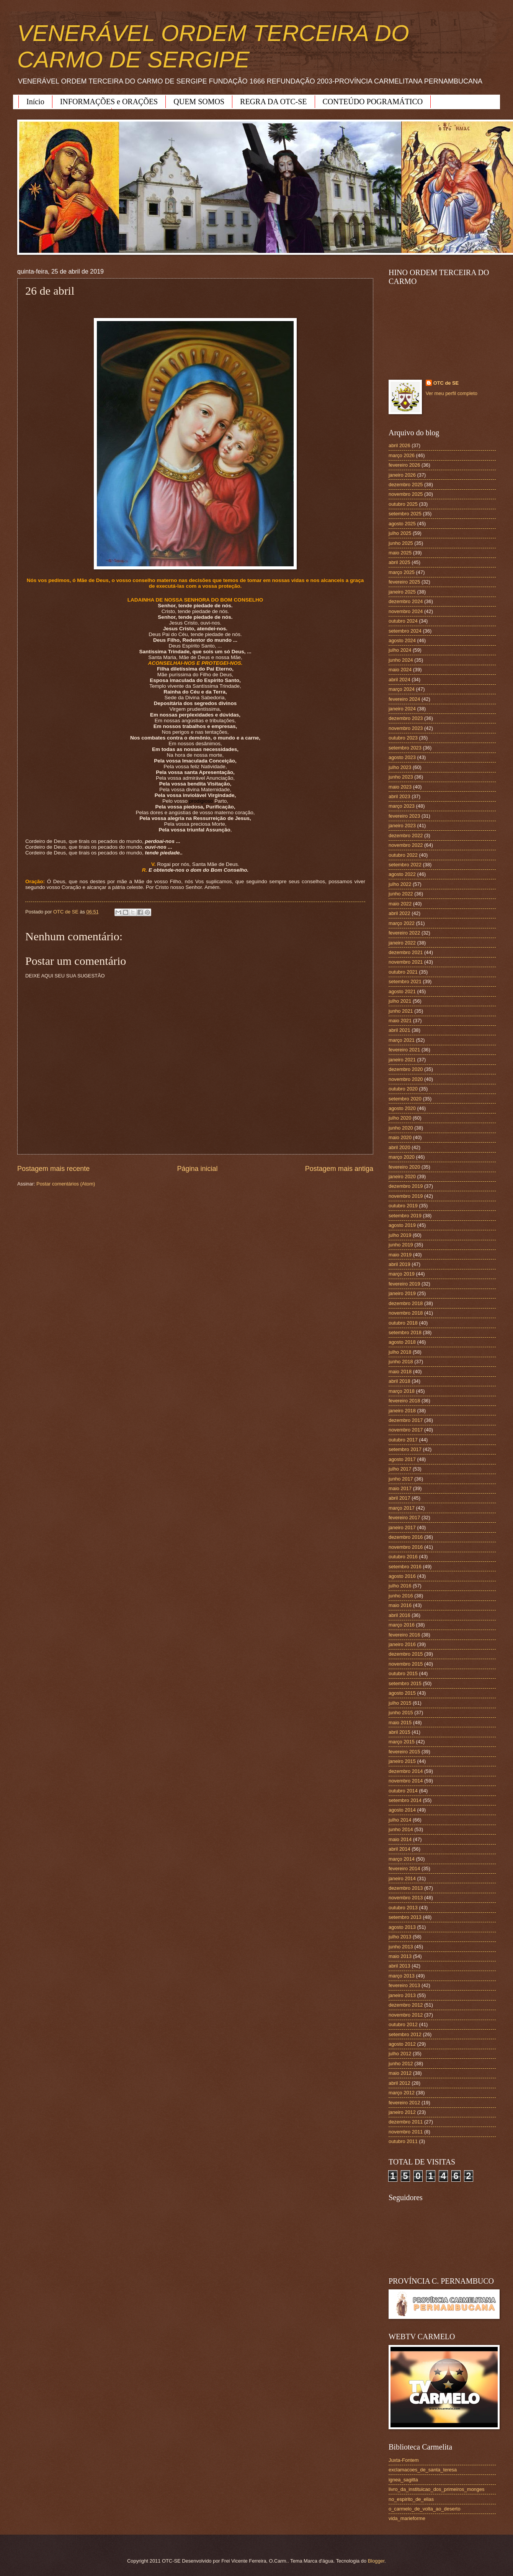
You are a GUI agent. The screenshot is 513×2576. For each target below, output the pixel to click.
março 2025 (402, 572)
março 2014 (402, 1859)
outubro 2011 (403, 2141)
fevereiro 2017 (404, 1517)
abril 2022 (399, 913)
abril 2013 (399, 1966)
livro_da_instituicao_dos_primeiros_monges (436, 2489)
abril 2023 (399, 796)
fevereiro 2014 (404, 1868)
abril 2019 (399, 1264)
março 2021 (402, 1040)
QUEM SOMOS (198, 101)
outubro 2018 (403, 1323)
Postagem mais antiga (339, 1168)
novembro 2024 (406, 611)
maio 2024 (400, 669)
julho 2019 (400, 1235)
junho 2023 (401, 777)
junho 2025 (401, 543)
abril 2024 (399, 679)
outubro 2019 (403, 1205)
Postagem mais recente (53, 1168)
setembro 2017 (405, 1449)
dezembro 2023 (406, 718)
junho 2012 (401, 2063)
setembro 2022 (405, 864)
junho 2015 (401, 1712)
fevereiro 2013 (404, 1985)
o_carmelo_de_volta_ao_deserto (425, 2509)
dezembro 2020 (406, 1069)
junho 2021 (401, 1011)
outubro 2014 (403, 1791)
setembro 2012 (405, 2034)
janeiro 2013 (402, 1995)
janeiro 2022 (402, 943)
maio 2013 (400, 1956)
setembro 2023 (405, 748)
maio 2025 (400, 553)
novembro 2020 (406, 1079)
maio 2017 (400, 1488)
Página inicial (197, 1168)
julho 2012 (400, 2053)
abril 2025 (399, 562)
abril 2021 (399, 1030)
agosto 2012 (402, 2044)
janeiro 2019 (402, 1293)
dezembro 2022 (406, 835)
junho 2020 (401, 1128)
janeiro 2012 (402, 2112)
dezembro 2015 (406, 1654)
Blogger (376, 2561)
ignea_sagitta (403, 2480)
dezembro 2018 (406, 1303)
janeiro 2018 (402, 1410)
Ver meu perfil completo (451, 393)
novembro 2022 (406, 845)
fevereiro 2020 (404, 1167)
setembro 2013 (405, 1917)
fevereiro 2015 (404, 1752)
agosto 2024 (402, 640)
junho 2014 (401, 1829)
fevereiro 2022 (404, 933)
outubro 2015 (403, 1673)
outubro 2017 (403, 1440)
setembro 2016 (405, 1566)
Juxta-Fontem (404, 2460)
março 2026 (402, 455)
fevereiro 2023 (404, 816)
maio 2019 (400, 1255)
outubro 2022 (403, 855)
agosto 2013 (402, 1927)
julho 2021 (400, 1001)
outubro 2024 (403, 621)
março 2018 (402, 1391)
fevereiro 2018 (404, 1401)
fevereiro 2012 (404, 2102)
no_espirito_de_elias (411, 2499)
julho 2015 (400, 1703)
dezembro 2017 (406, 1420)
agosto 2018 (402, 1342)
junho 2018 (401, 1361)
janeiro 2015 (402, 1761)
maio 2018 (400, 1371)
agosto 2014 (402, 1810)
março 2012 (402, 2093)
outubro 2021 (403, 972)
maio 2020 (400, 1137)
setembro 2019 (405, 1215)
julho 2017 (400, 1469)
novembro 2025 (406, 494)
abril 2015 (399, 1732)
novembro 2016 (406, 1547)
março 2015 (402, 1742)
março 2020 (402, 1157)
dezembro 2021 (406, 952)
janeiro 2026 (402, 475)
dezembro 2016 (406, 1537)
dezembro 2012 (406, 2005)
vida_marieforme (407, 2518)
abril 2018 (399, 1381)
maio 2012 (400, 2073)
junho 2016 (401, 1596)
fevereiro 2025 (404, 582)
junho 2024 (401, 660)
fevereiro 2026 (404, 465)
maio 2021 (400, 1020)
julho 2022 (400, 884)
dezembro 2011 (406, 2122)
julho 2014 (400, 1820)
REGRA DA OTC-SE (273, 101)
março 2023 (402, 806)
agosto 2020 (402, 1108)
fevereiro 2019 (404, 1284)
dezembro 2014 (406, 1771)
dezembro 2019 (406, 1186)
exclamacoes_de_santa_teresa (423, 2470)
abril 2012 (399, 2083)
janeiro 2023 (402, 825)
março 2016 (402, 1625)
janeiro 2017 (402, 1527)
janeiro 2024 (402, 709)
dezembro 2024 (406, 601)
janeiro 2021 (402, 1060)
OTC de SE (446, 383)
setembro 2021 (405, 981)
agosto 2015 (402, 1693)
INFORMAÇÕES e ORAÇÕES (109, 101)
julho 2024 (400, 650)
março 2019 (402, 1274)
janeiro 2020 (402, 1176)
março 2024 (402, 689)
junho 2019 (401, 1245)
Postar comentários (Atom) (65, 1184)
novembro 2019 (406, 1196)
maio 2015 (400, 1722)
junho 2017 (401, 1479)
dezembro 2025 (406, 484)
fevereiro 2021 (404, 1050)
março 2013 (402, 1976)
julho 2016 (400, 1586)
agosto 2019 (402, 1225)
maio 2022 (400, 904)
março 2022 (402, 923)
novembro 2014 (406, 1781)
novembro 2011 (406, 2132)
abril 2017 (399, 1498)
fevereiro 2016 (404, 1635)
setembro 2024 (405, 631)
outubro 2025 (403, 504)
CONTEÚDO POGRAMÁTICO (373, 101)
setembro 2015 (405, 1683)
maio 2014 (400, 1839)
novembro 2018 (406, 1313)
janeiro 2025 (402, 592)
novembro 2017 (406, 1430)
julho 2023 (400, 767)
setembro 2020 (405, 1099)
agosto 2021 (402, 991)
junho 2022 (401, 894)
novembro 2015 (406, 1664)
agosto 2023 (402, 757)
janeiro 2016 (402, 1644)
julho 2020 (400, 1118)
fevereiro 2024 (404, 699)
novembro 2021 (406, 962)
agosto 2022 (402, 874)
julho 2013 (400, 1937)
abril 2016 (399, 1615)
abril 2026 (399, 445)
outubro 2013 (403, 1907)
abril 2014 (399, 1849)
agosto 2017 (402, 1459)
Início (35, 101)
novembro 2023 (406, 728)
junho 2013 (401, 1947)
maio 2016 (400, 1605)
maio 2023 (400, 787)
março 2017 (402, 1508)
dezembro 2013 (406, 1888)
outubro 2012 (403, 2024)
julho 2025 (400, 533)
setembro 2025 (405, 514)
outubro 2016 (403, 1556)
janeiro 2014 (402, 1878)
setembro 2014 (405, 1800)
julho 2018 (400, 1352)
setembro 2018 (405, 1332)
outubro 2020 (403, 1089)
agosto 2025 (402, 523)
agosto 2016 (402, 1576)
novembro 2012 (406, 2015)
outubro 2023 (403, 738)
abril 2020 (399, 1147)
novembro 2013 (406, 1897)
